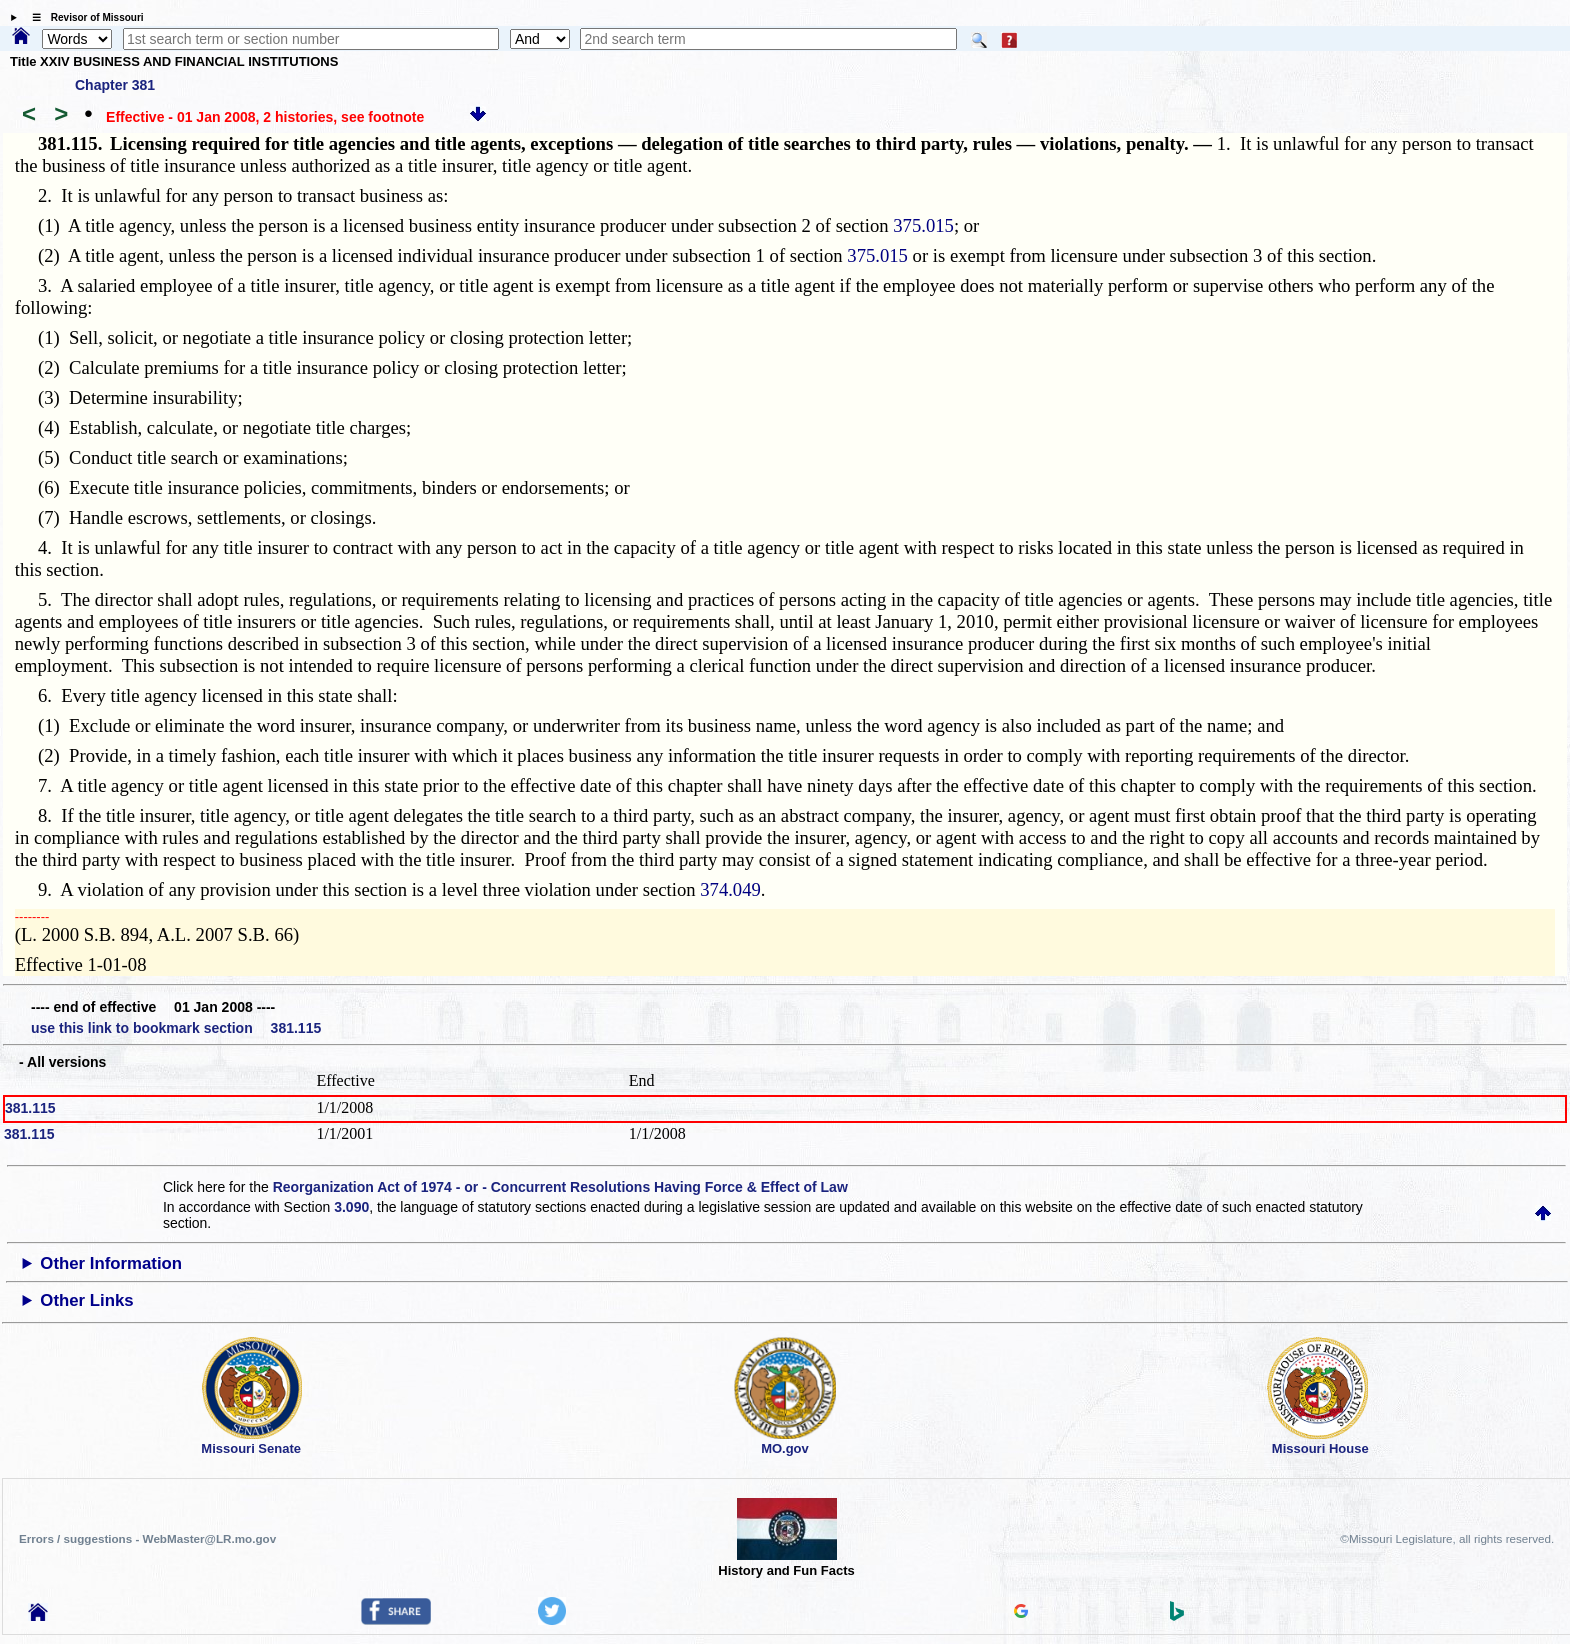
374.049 (730, 889)
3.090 (351, 1207)
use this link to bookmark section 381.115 (176, 1028)
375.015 (923, 225)
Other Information (111, 1263)
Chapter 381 (115, 85)
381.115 (30, 1108)
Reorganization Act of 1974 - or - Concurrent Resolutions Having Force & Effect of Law (560, 1187)
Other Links (86, 1300)
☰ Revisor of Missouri (83, 17)
